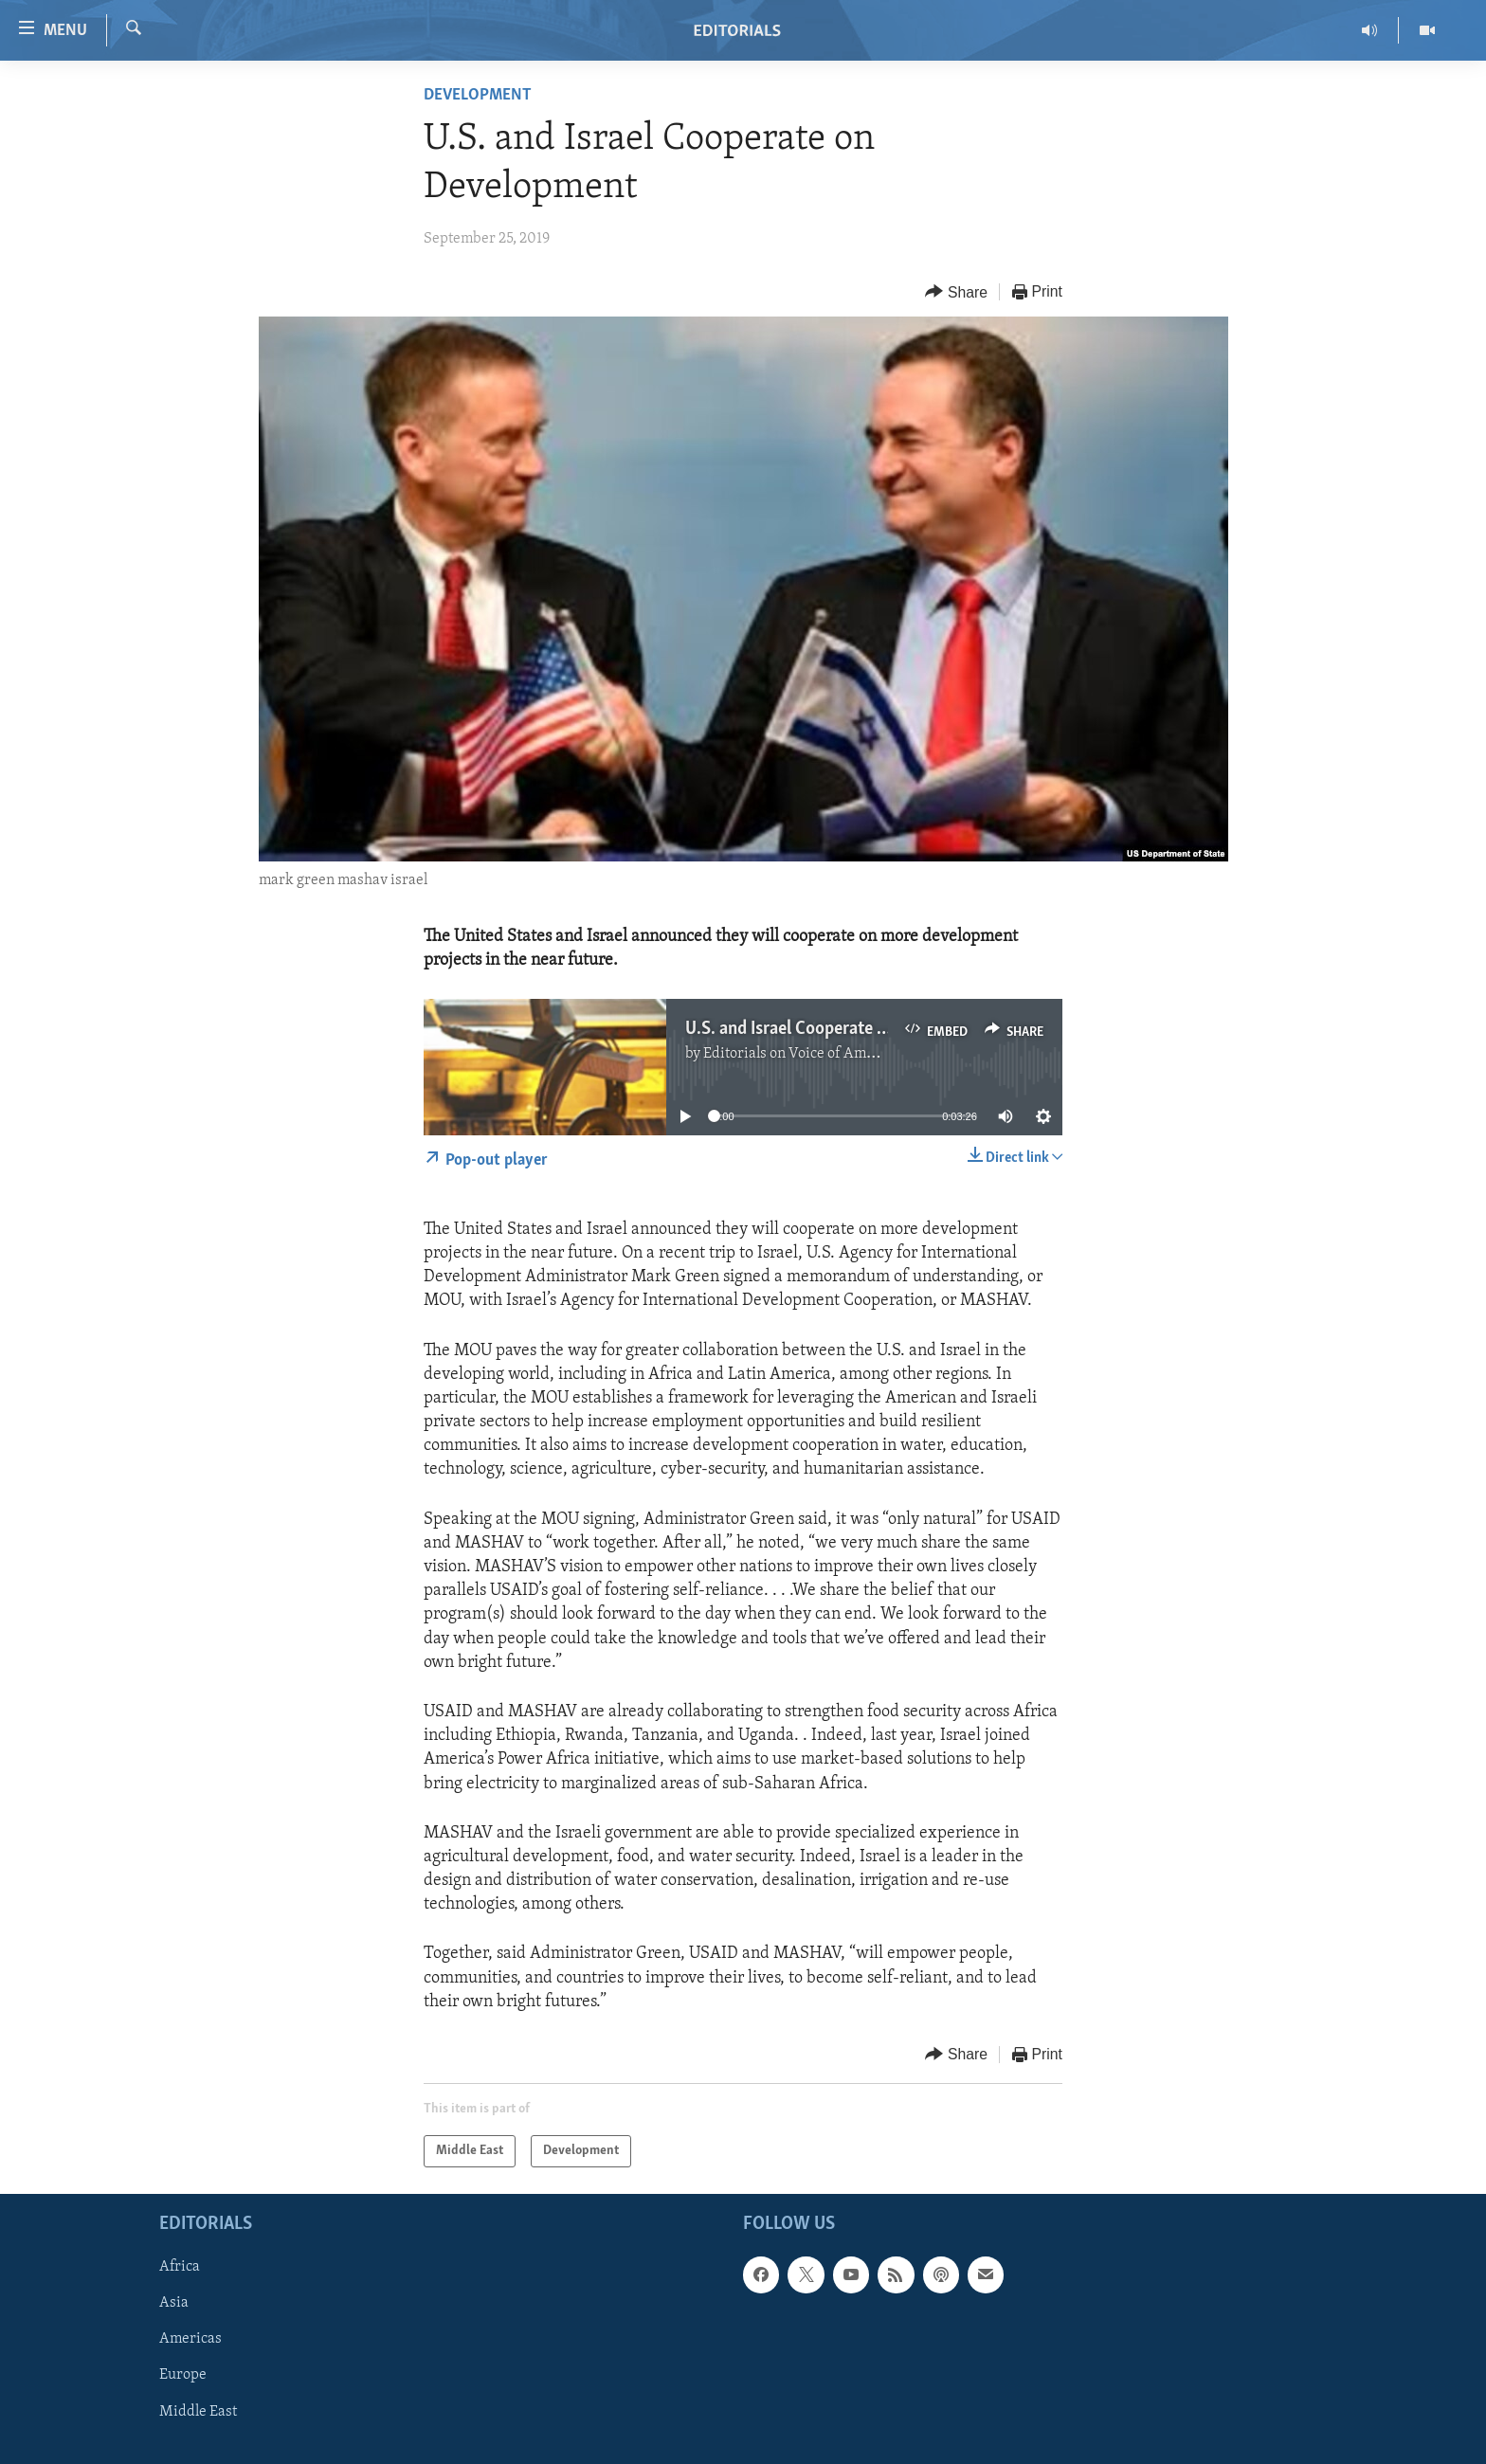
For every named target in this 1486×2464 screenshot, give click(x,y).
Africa (179, 2267)
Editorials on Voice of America (801, 1053)
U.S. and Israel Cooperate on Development (843, 1029)
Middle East (198, 2411)
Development (478, 95)
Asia (174, 2303)
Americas (190, 2339)
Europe (183, 2375)
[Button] (956, 292)
